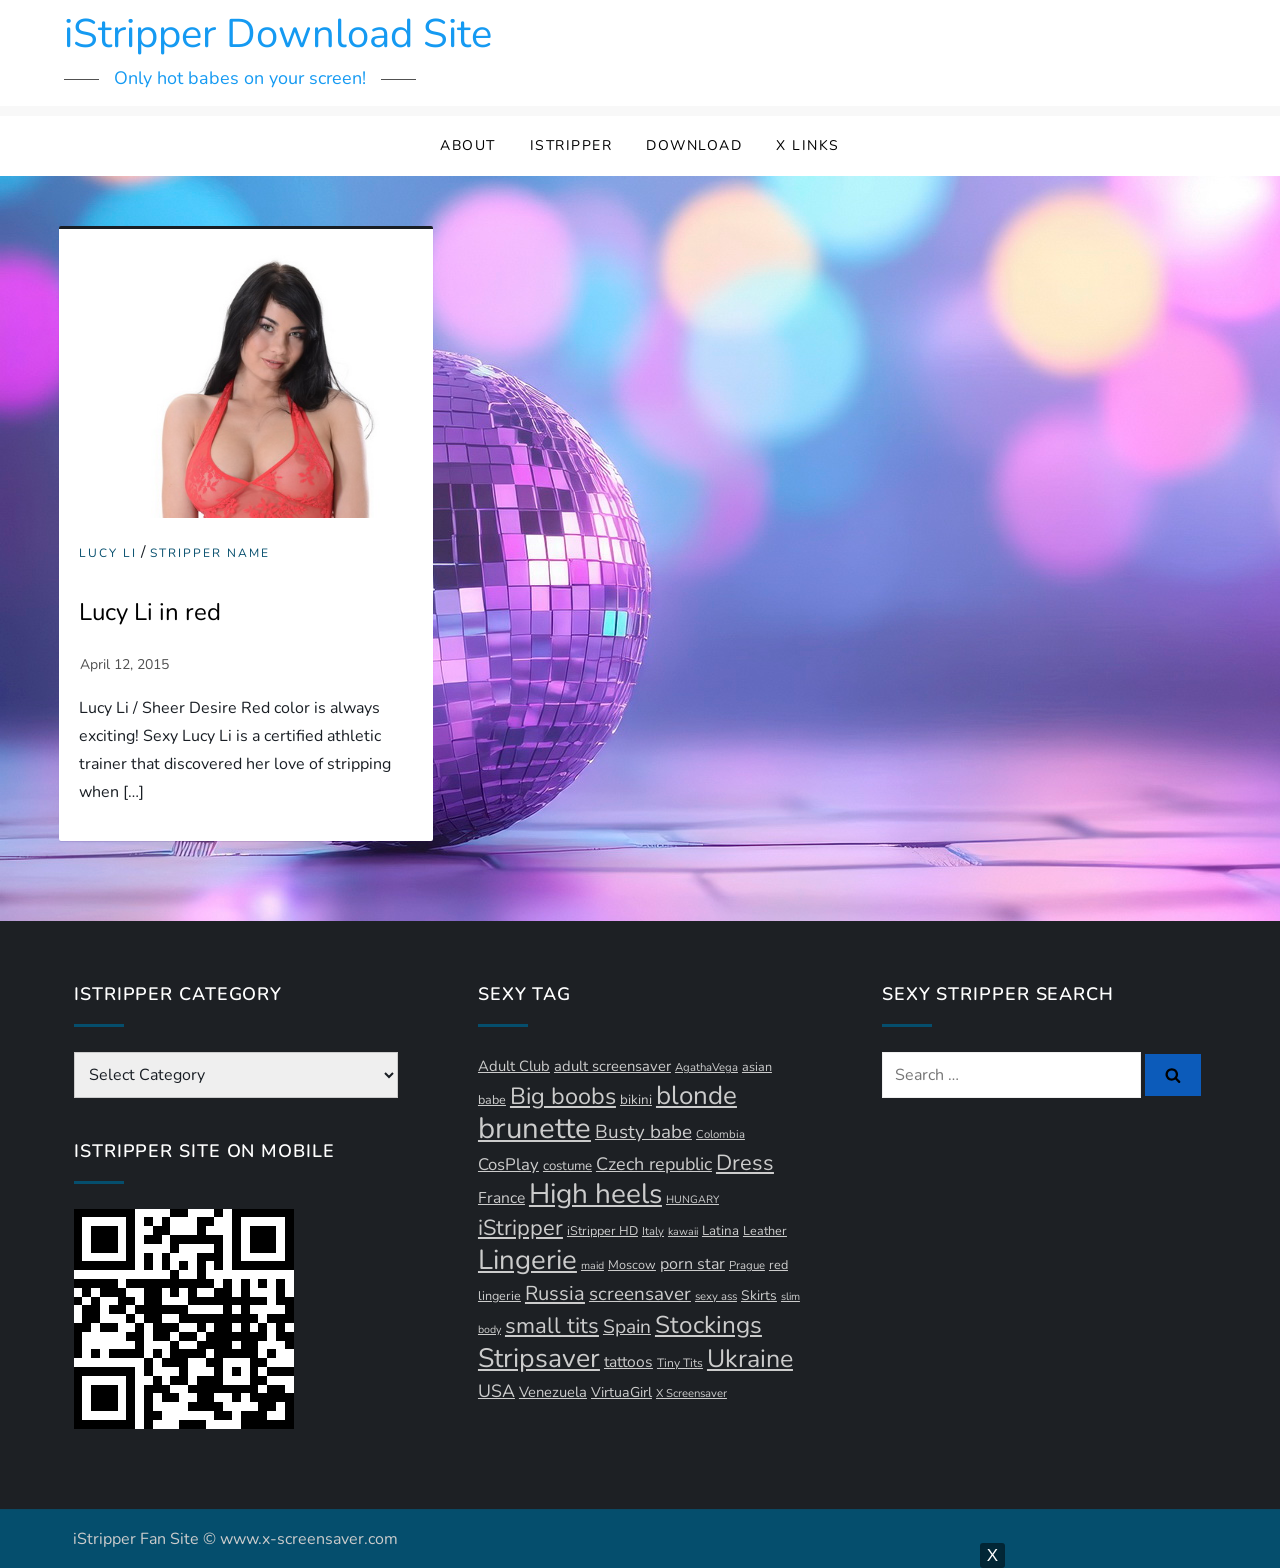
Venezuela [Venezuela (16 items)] (553, 1392)
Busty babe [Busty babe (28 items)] (643, 1132)
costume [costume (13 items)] (567, 1166)
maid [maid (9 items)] (592, 1265)
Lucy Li (108, 553)
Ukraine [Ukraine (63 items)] (750, 1359)
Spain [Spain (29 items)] (627, 1327)
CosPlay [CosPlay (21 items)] (508, 1164)
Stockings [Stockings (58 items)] (708, 1325)
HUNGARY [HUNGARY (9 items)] (692, 1199)
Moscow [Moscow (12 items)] (632, 1264)
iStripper (571, 145)
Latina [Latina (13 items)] (720, 1231)
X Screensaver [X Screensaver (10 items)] (691, 1393)
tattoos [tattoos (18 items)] (628, 1362)
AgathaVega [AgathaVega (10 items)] (706, 1067)
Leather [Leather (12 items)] (765, 1230)
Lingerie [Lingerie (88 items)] (527, 1260)
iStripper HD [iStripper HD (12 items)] (602, 1230)
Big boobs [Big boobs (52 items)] (563, 1096)
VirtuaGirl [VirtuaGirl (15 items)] (621, 1392)
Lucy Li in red (150, 612)
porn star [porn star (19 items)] (692, 1264)
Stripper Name (210, 553)
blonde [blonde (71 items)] (696, 1095)
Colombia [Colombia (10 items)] (720, 1134)
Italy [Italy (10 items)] (653, 1231)
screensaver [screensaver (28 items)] (640, 1294)
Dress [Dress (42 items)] (745, 1163)
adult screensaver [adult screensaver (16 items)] (612, 1066)
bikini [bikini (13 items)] (636, 1100)
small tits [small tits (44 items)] (552, 1326)
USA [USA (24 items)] (496, 1391)
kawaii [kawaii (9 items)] (683, 1231)
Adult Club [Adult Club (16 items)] (514, 1066)
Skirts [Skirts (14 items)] (759, 1295)
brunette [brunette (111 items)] (534, 1128)
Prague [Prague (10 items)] (747, 1265)
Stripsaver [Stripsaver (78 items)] (539, 1358)
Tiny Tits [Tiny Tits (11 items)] (680, 1363)
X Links (808, 145)
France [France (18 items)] (501, 1198)
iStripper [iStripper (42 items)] (520, 1228)
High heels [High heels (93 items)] (595, 1194)
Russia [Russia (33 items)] (555, 1293)
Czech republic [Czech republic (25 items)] (654, 1164)
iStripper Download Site (278, 34)
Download (694, 145)
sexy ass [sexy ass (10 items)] (716, 1296)
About (468, 145)
